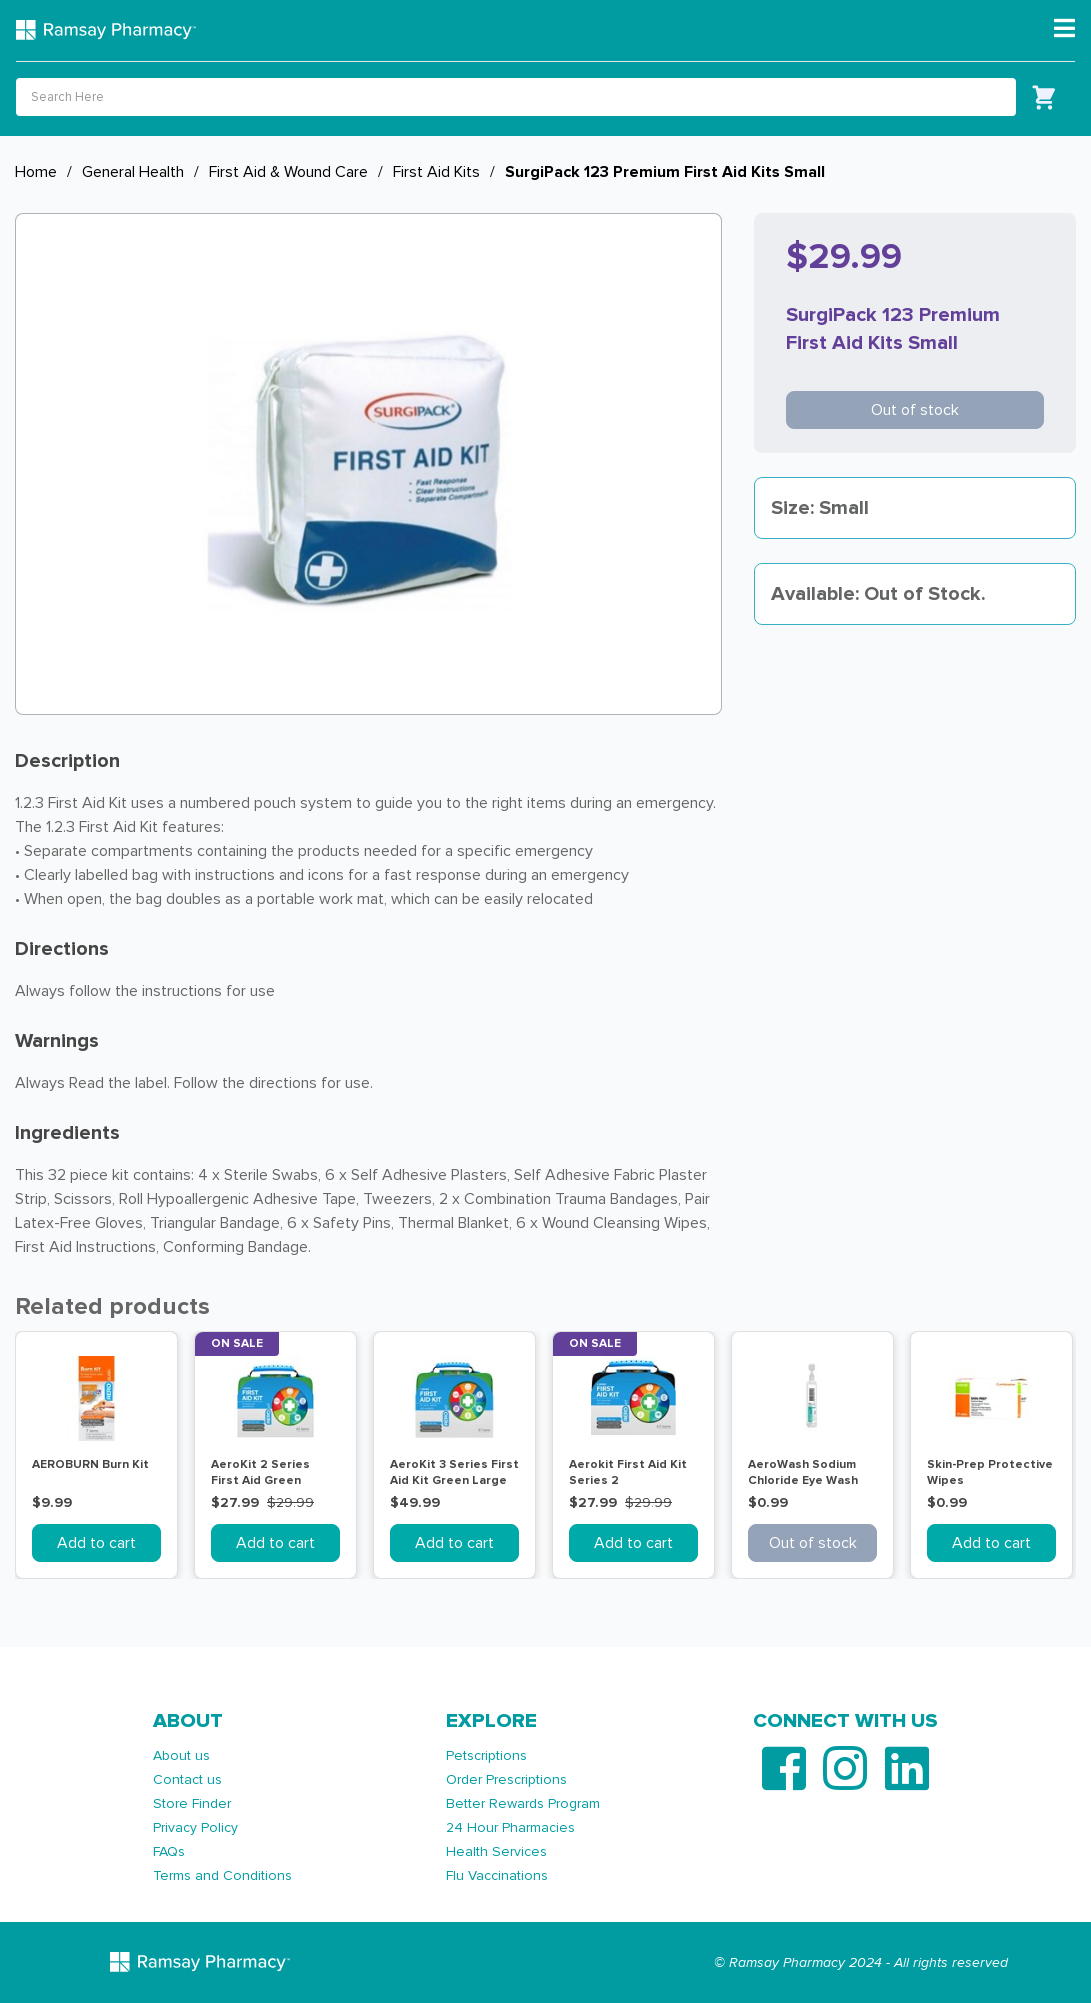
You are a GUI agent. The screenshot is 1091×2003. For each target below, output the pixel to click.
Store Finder (192, 1803)
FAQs (169, 1851)
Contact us (187, 1779)
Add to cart (96, 1543)
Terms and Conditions (222, 1875)
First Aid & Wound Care (288, 172)
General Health (133, 172)
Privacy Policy (195, 1827)
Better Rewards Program (523, 1803)
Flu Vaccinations (497, 1875)
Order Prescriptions (506, 1779)
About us (181, 1755)
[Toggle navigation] (1064, 29)
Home (36, 172)
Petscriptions (486, 1755)
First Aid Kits (436, 172)
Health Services (496, 1851)
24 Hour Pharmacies (510, 1827)
